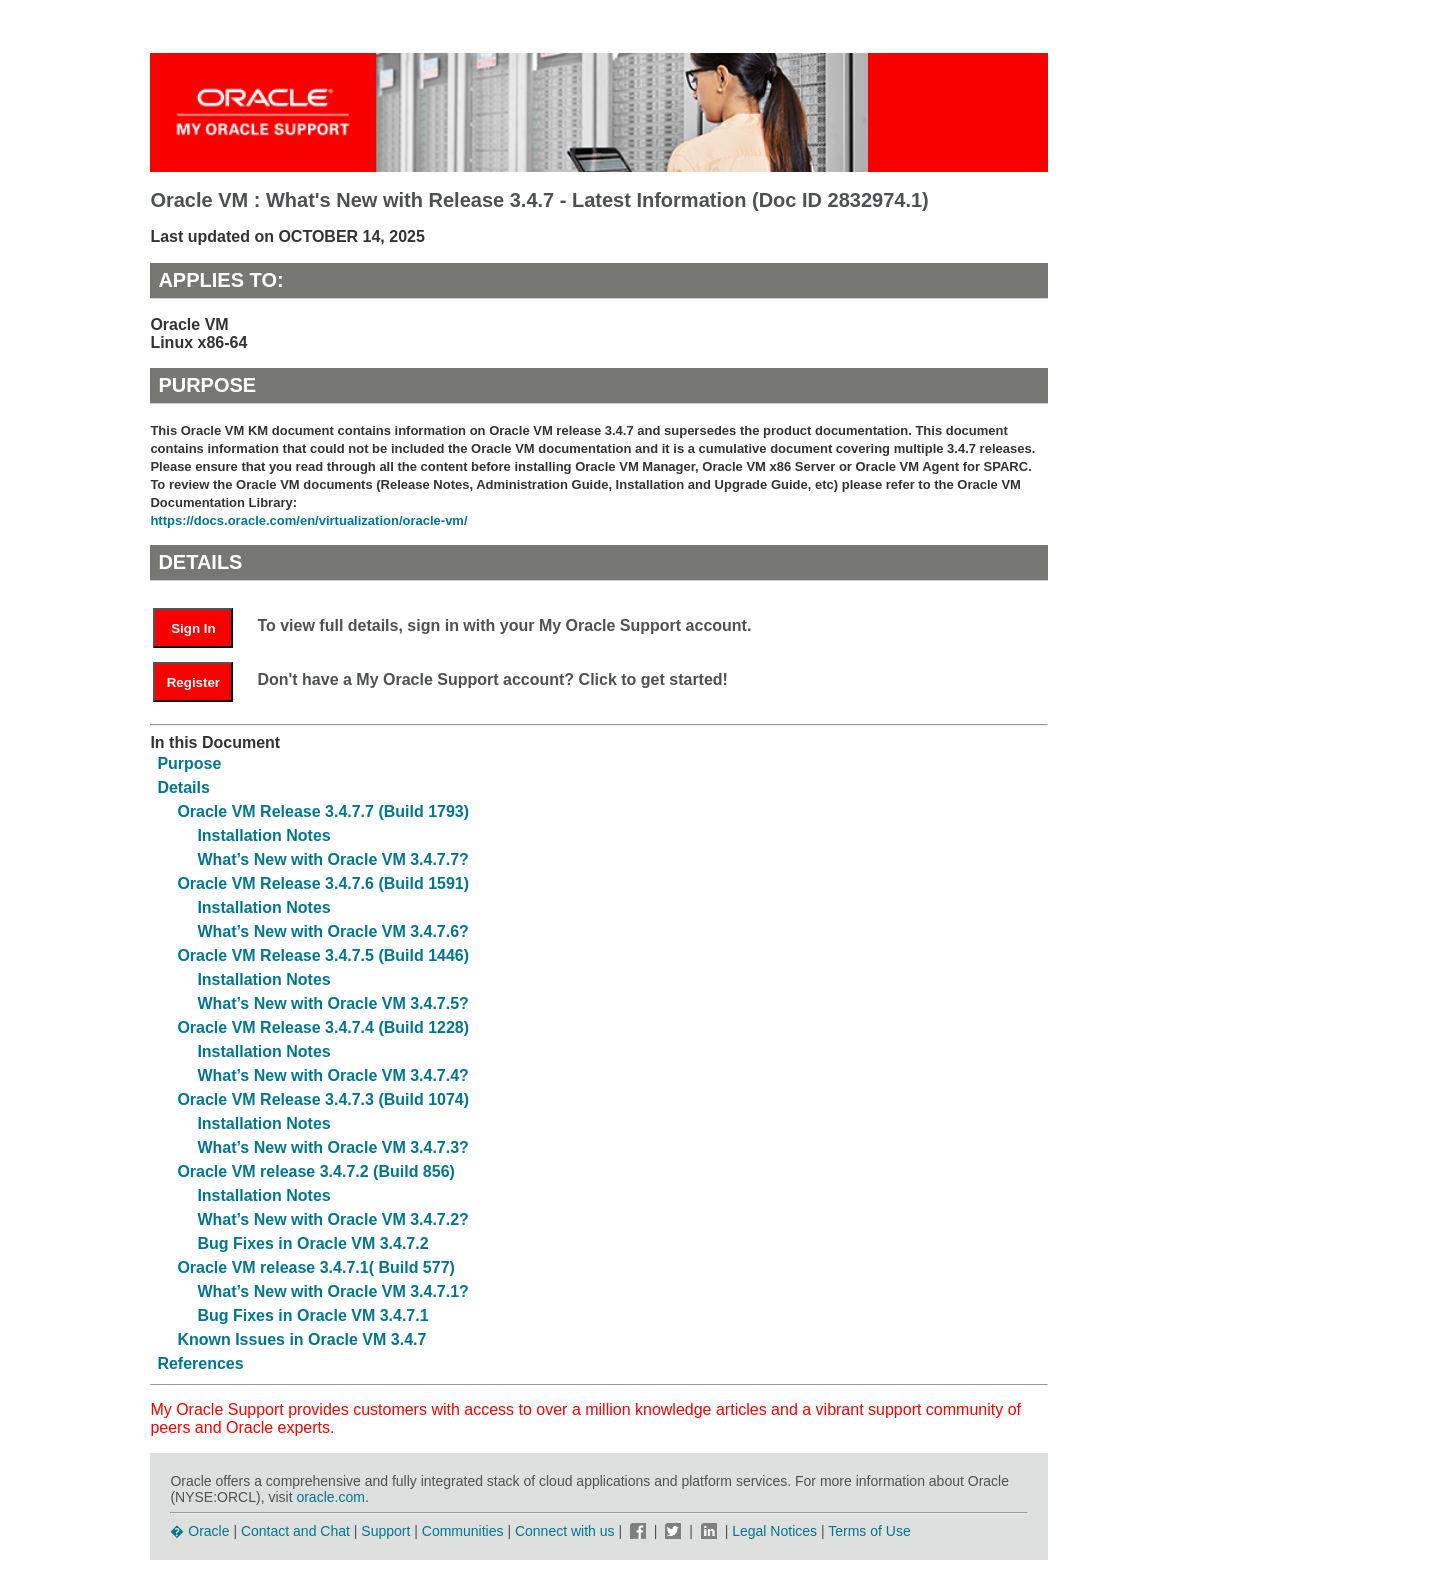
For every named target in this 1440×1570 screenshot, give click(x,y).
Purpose (189, 763)
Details (183, 787)
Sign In (193, 628)
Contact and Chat (295, 1531)
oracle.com (330, 1497)
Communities (463, 1531)
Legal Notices (774, 1531)
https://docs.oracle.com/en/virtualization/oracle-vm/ (308, 520)
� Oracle (199, 1531)
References (200, 1363)
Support (385, 1531)
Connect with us (567, 1531)
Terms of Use (869, 1531)
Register (193, 682)
